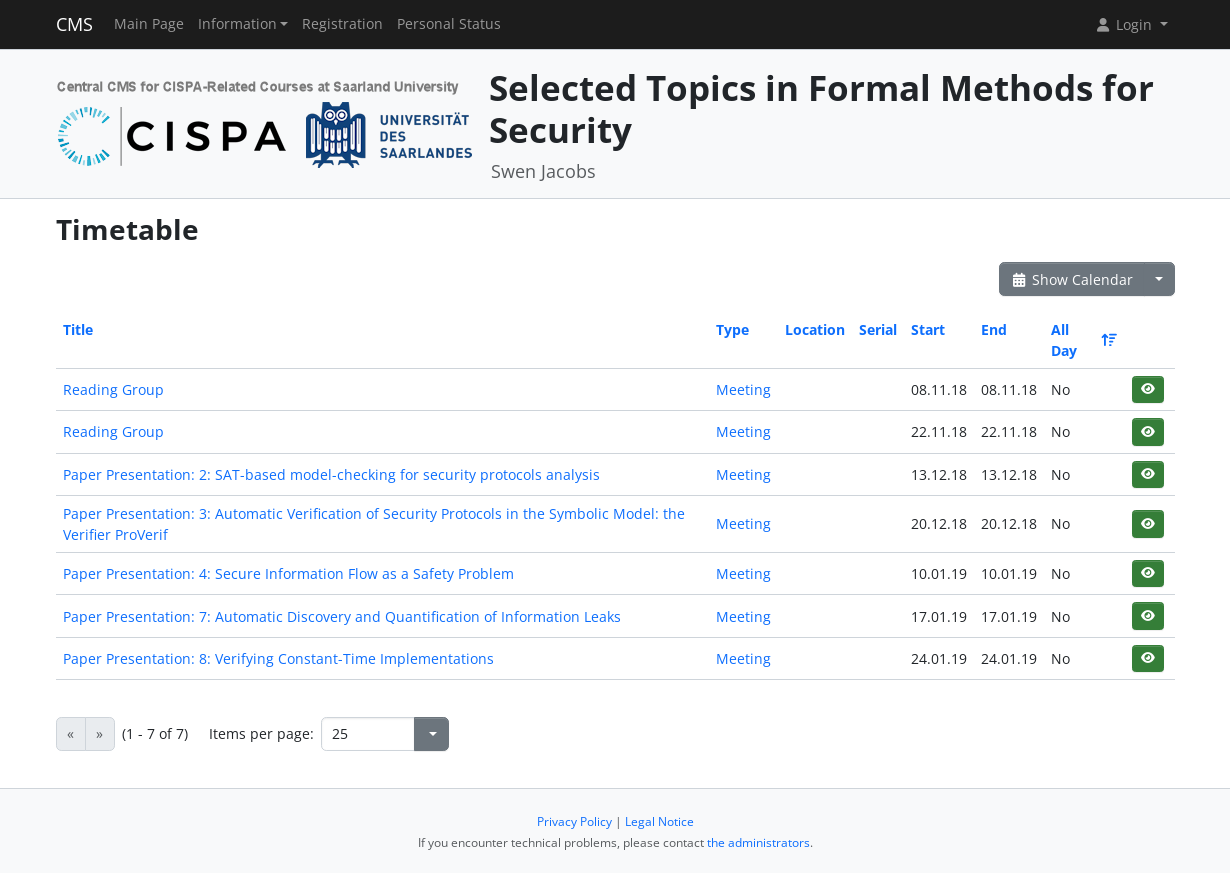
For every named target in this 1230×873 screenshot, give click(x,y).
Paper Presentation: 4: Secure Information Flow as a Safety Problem (288, 573)
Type (732, 329)
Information (237, 24)
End (994, 329)
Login (1125, 24)
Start (928, 329)
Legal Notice (659, 821)
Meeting (743, 389)
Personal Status (449, 24)
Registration (342, 24)
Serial (878, 329)
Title (78, 329)
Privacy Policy (574, 821)
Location (815, 329)
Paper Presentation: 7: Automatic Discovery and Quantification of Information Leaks (342, 616)
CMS (74, 24)
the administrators (758, 842)
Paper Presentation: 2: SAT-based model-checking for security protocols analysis (331, 474)
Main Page (149, 24)
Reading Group (113, 389)
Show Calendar (1072, 279)
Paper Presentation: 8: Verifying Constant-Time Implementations (278, 658)
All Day (1083, 340)
